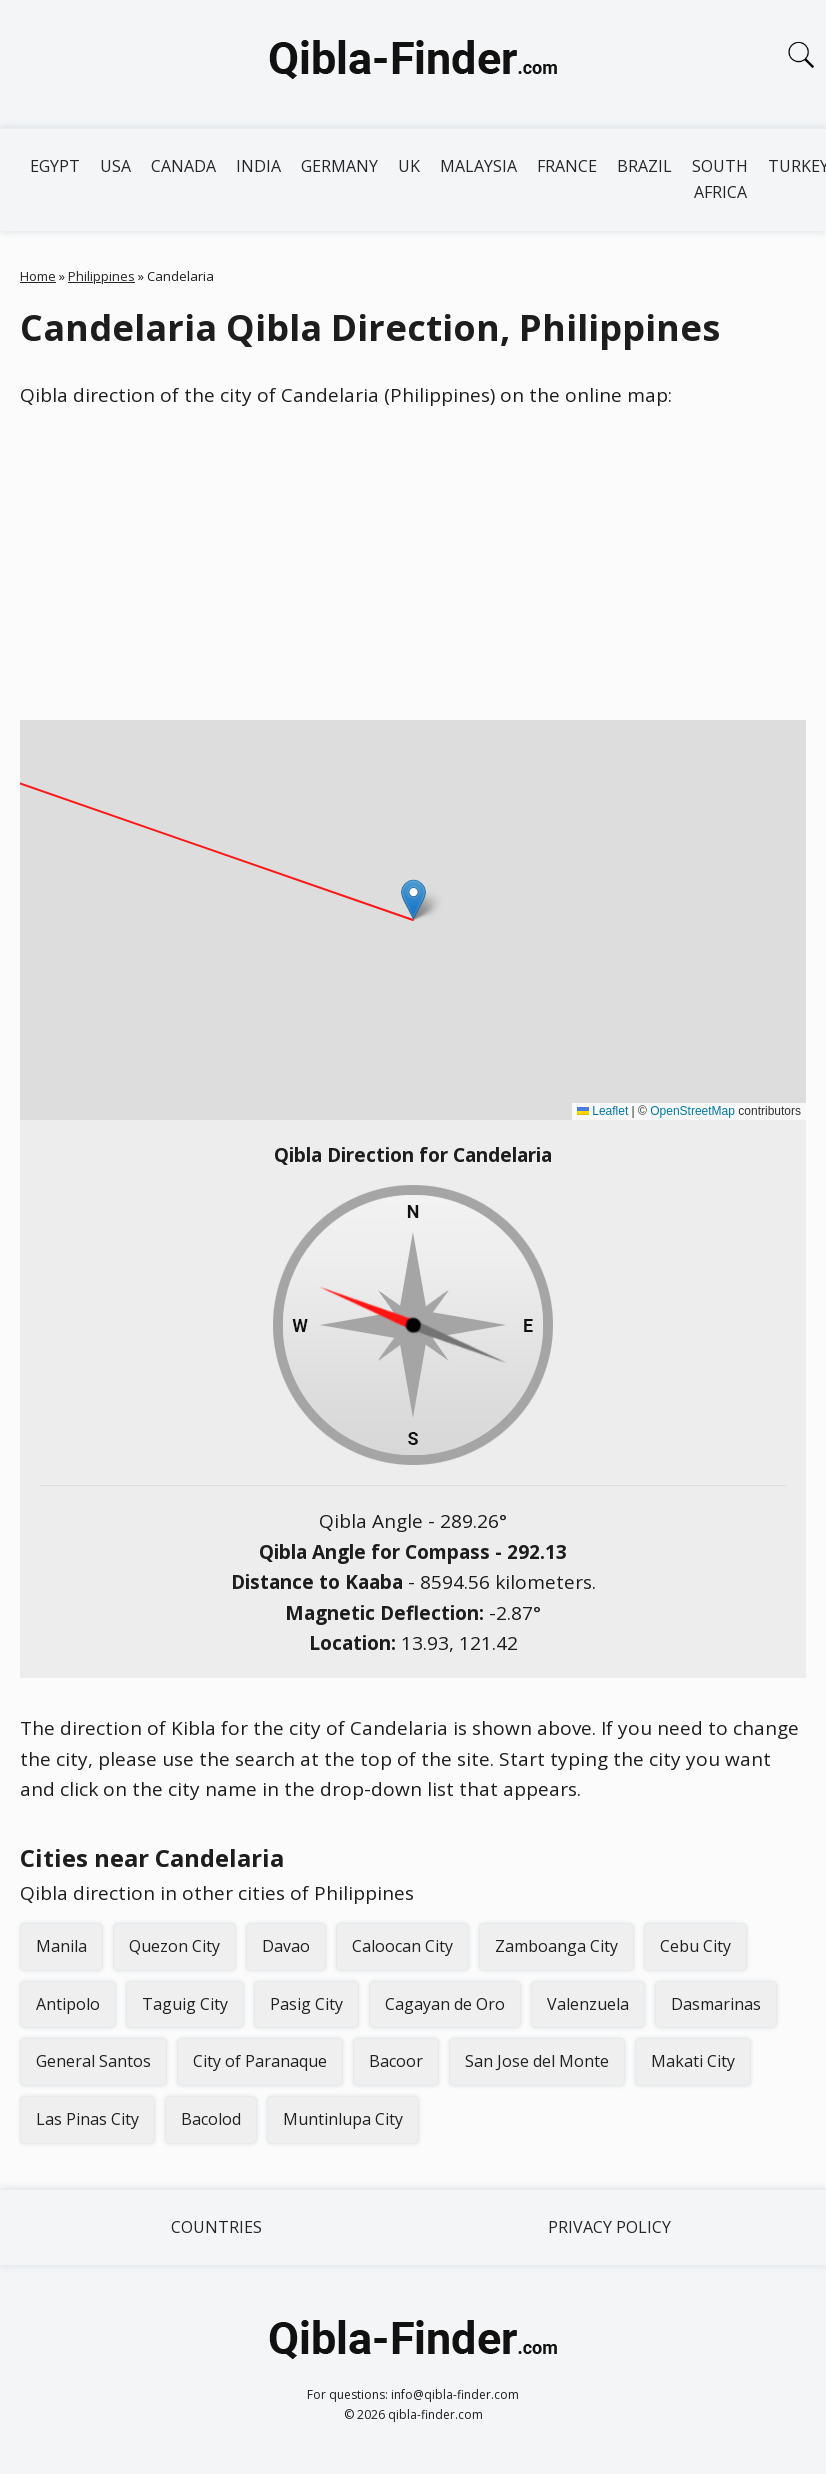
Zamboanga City (556, 1946)
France (567, 166)
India (258, 166)
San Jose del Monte (537, 2061)
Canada (183, 166)
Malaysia (478, 166)
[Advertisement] (413, 565)
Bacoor (396, 2061)
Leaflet (602, 1111)
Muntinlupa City (343, 2119)
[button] (413, 899)
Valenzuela (588, 2004)
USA (115, 166)
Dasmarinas (716, 2004)
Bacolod (211, 2119)
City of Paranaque (260, 2061)
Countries (216, 2227)
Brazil (644, 166)
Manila (61, 1946)
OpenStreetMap (692, 1111)
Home (38, 276)
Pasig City (306, 2004)
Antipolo (68, 2004)
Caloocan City (402, 1946)
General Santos (93, 2061)
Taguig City (185, 2004)
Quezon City (174, 1946)
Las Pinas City (87, 2119)
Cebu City (695, 1946)
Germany (339, 166)
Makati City (693, 2061)
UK (409, 166)
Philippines (101, 276)
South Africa (720, 179)
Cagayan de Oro (445, 2004)
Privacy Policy (609, 2227)
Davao (286, 1946)
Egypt (55, 166)
